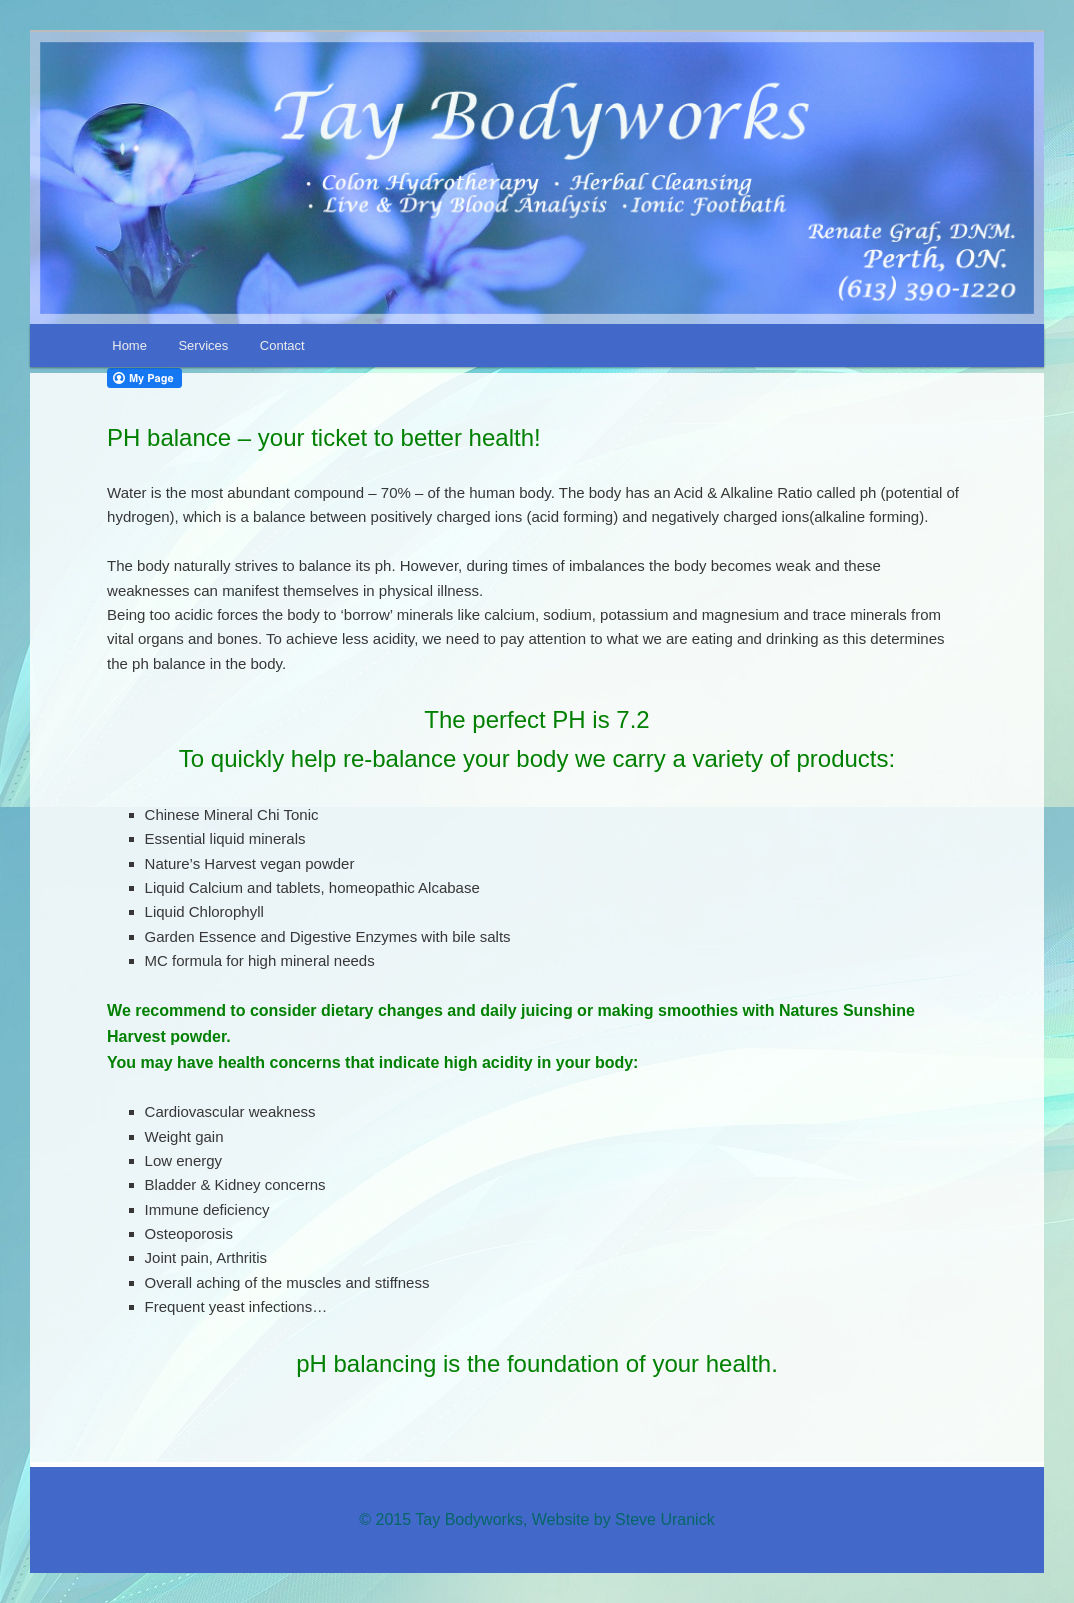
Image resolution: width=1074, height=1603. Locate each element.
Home (129, 345)
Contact (282, 345)
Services (203, 345)
